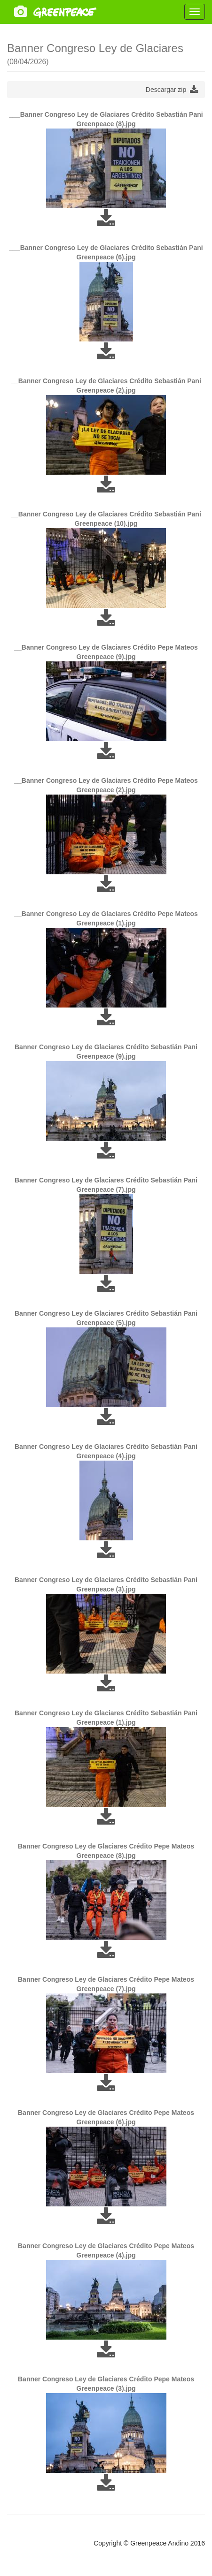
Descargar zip (172, 89)
